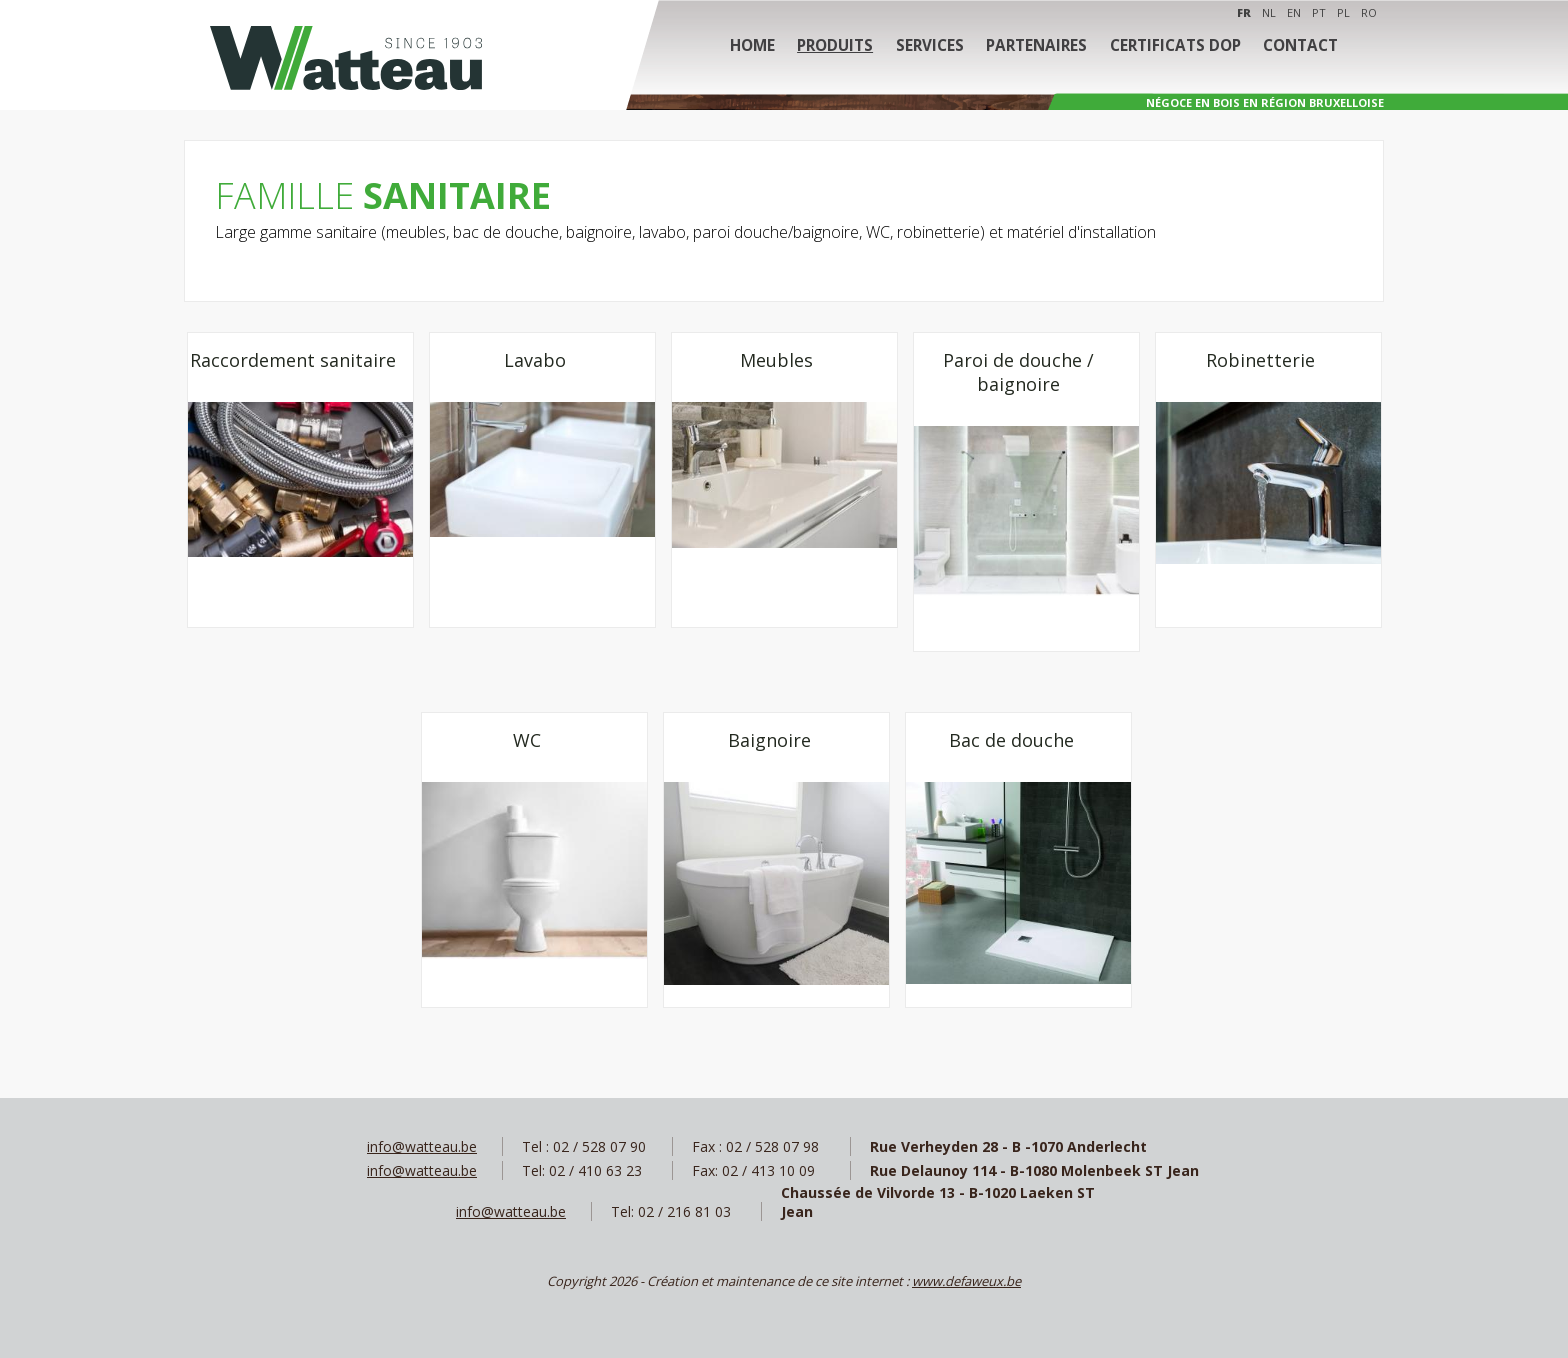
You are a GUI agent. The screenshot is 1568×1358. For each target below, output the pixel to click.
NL (1269, 12)
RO (1369, 12)
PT (1319, 12)
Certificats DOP (1171, 50)
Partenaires (1036, 50)
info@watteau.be (422, 1146)
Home (760, 50)
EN (1294, 12)
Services (933, 50)
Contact (1293, 50)
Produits (841, 50)
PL (1343, 12)
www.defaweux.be (966, 1281)
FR (1244, 12)
